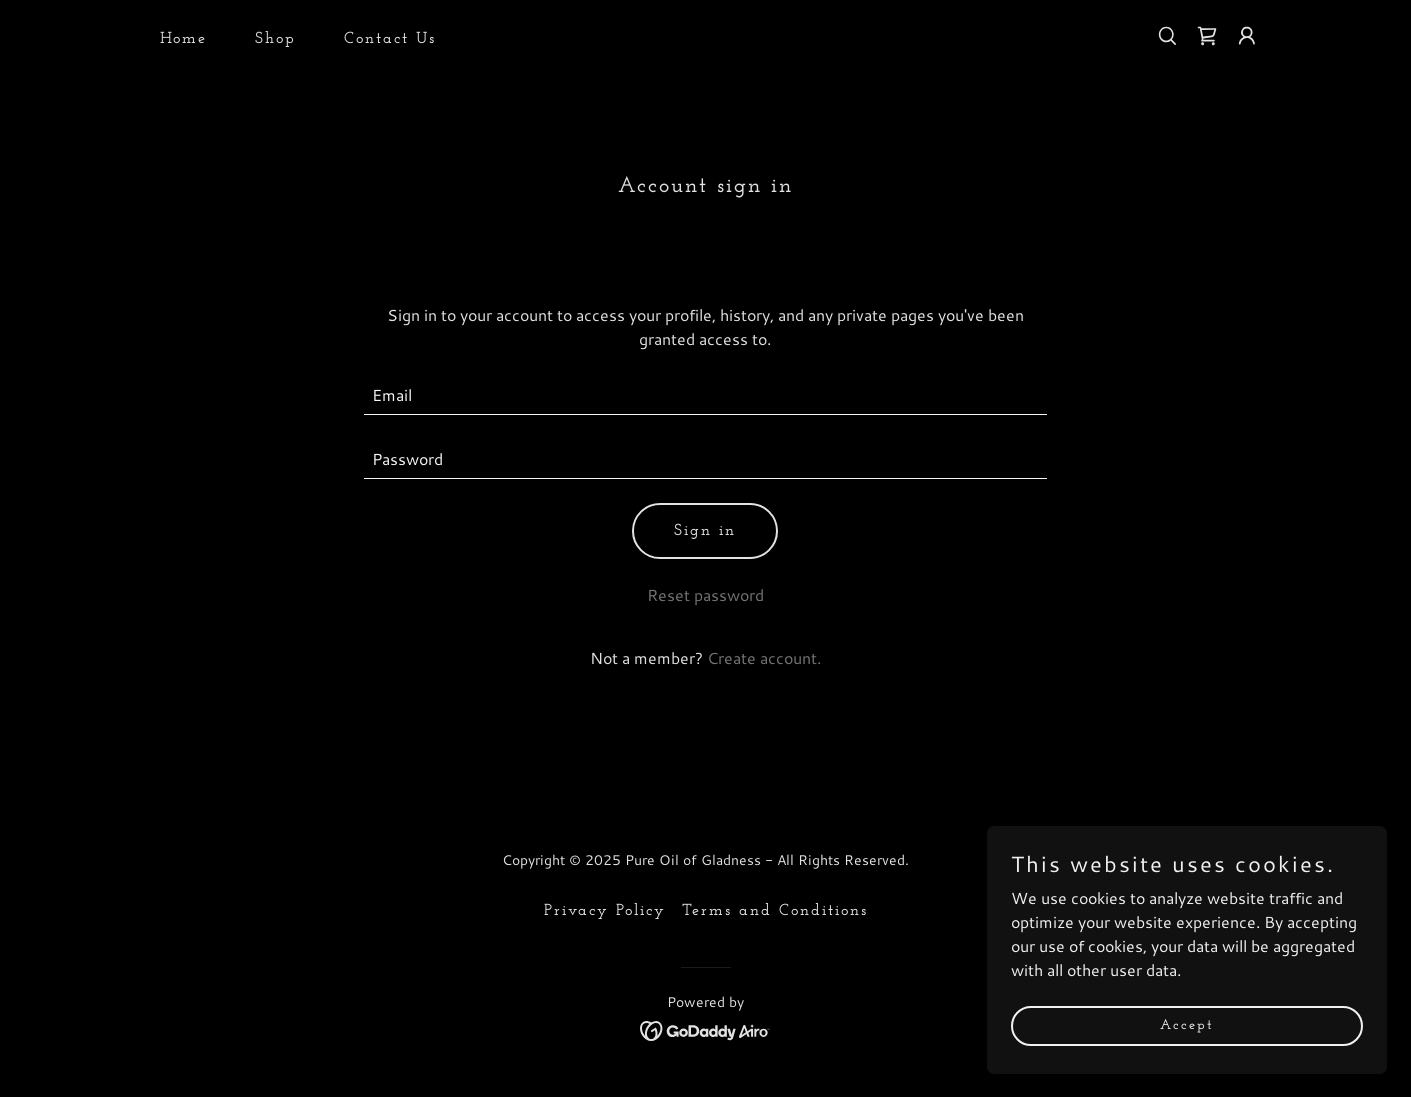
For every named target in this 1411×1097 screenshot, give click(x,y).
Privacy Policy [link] (605, 911)
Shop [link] (275, 39)
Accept (1187, 1025)
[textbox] (705, 395)
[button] (1247, 36)
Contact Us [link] (390, 39)
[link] (1207, 36)
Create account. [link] (764, 657)
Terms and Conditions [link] (775, 911)
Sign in (705, 531)
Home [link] (183, 39)
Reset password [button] (705, 594)
